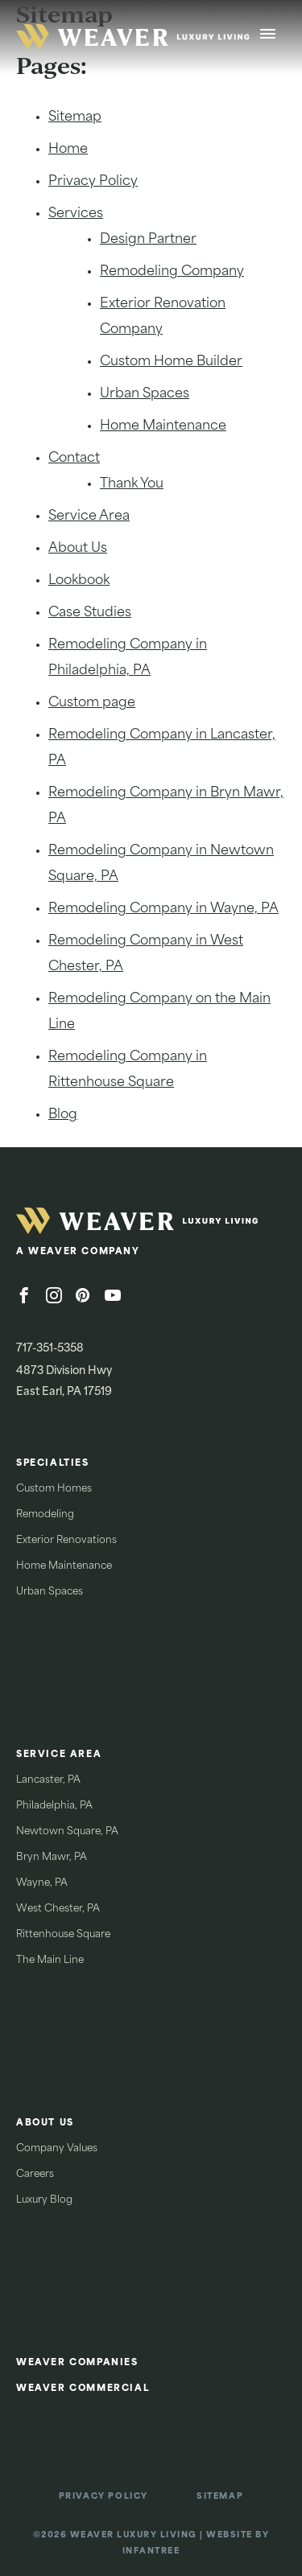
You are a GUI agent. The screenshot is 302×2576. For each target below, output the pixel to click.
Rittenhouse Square (63, 1935)
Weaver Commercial (82, 2389)
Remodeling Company (172, 271)
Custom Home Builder (171, 362)
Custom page (91, 703)
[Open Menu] (268, 37)
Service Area (89, 516)
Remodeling (45, 1515)
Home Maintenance (163, 426)
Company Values (56, 2149)
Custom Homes (54, 1489)
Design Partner (148, 239)
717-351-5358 (50, 1349)
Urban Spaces (144, 394)
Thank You (131, 484)
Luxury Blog (44, 2200)
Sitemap (74, 117)
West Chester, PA (58, 1909)
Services (75, 214)
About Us (77, 548)
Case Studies (89, 613)
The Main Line (50, 1960)
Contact (74, 458)
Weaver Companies (77, 2363)
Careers (35, 2174)
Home (68, 149)
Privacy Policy (93, 181)
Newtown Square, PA (67, 1832)
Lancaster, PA (48, 1780)
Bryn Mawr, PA (51, 1857)
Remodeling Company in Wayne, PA (163, 909)
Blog (62, 1115)
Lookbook (79, 580)
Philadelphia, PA (54, 1806)
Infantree (151, 2551)
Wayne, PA (42, 1883)
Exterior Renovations (66, 1540)
